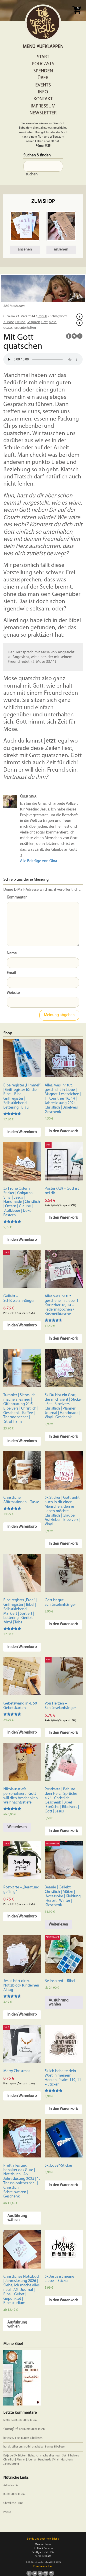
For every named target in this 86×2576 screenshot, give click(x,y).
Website (13, 993)
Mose (52, 322)
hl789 (6, 2420)
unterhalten (27, 328)
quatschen (10, 328)
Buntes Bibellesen (26, 2420)
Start (43, 57)
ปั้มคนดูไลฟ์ (10, 2429)
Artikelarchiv (10, 2485)
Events (43, 85)
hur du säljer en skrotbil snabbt (21, 2446)
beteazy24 (9, 2438)
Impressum (43, 106)
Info (43, 92)
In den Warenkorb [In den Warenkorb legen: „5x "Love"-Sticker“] (63, 2185)
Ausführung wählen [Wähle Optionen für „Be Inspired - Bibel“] (58, 2002)
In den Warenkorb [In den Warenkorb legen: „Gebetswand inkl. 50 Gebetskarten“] (22, 1732)
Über (43, 78)
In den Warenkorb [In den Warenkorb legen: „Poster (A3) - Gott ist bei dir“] (63, 1218)
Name (12, 953)
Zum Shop (43, 201)
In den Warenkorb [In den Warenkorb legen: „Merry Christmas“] (22, 2096)
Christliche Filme (13, 2503)
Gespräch (33, 322)
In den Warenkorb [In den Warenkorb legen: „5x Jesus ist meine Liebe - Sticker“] (63, 2300)
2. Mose (8, 322)
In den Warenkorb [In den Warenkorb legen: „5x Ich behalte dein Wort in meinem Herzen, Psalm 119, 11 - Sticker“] (63, 2109)
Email (11, 973)
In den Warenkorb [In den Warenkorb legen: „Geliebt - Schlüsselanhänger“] (22, 1325)
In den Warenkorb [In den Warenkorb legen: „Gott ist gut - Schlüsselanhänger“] (63, 1624)
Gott (44, 322)
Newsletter (43, 113)
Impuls (42, 316)
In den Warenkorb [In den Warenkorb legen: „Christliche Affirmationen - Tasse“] (22, 1527)
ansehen (25, 249)
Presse (7, 2512)
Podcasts (43, 64)
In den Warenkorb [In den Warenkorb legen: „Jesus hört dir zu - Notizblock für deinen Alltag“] (22, 2014)
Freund (20, 322)
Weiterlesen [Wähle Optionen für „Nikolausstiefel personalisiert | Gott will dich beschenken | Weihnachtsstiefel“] (17, 1827)
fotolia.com (17, 306)
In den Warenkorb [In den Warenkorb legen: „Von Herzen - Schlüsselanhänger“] (63, 1733)
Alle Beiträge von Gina (38, 861)
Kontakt (43, 99)
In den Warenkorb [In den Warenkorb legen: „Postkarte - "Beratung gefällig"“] (22, 1916)
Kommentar (17, 897)
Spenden (43, 71)
